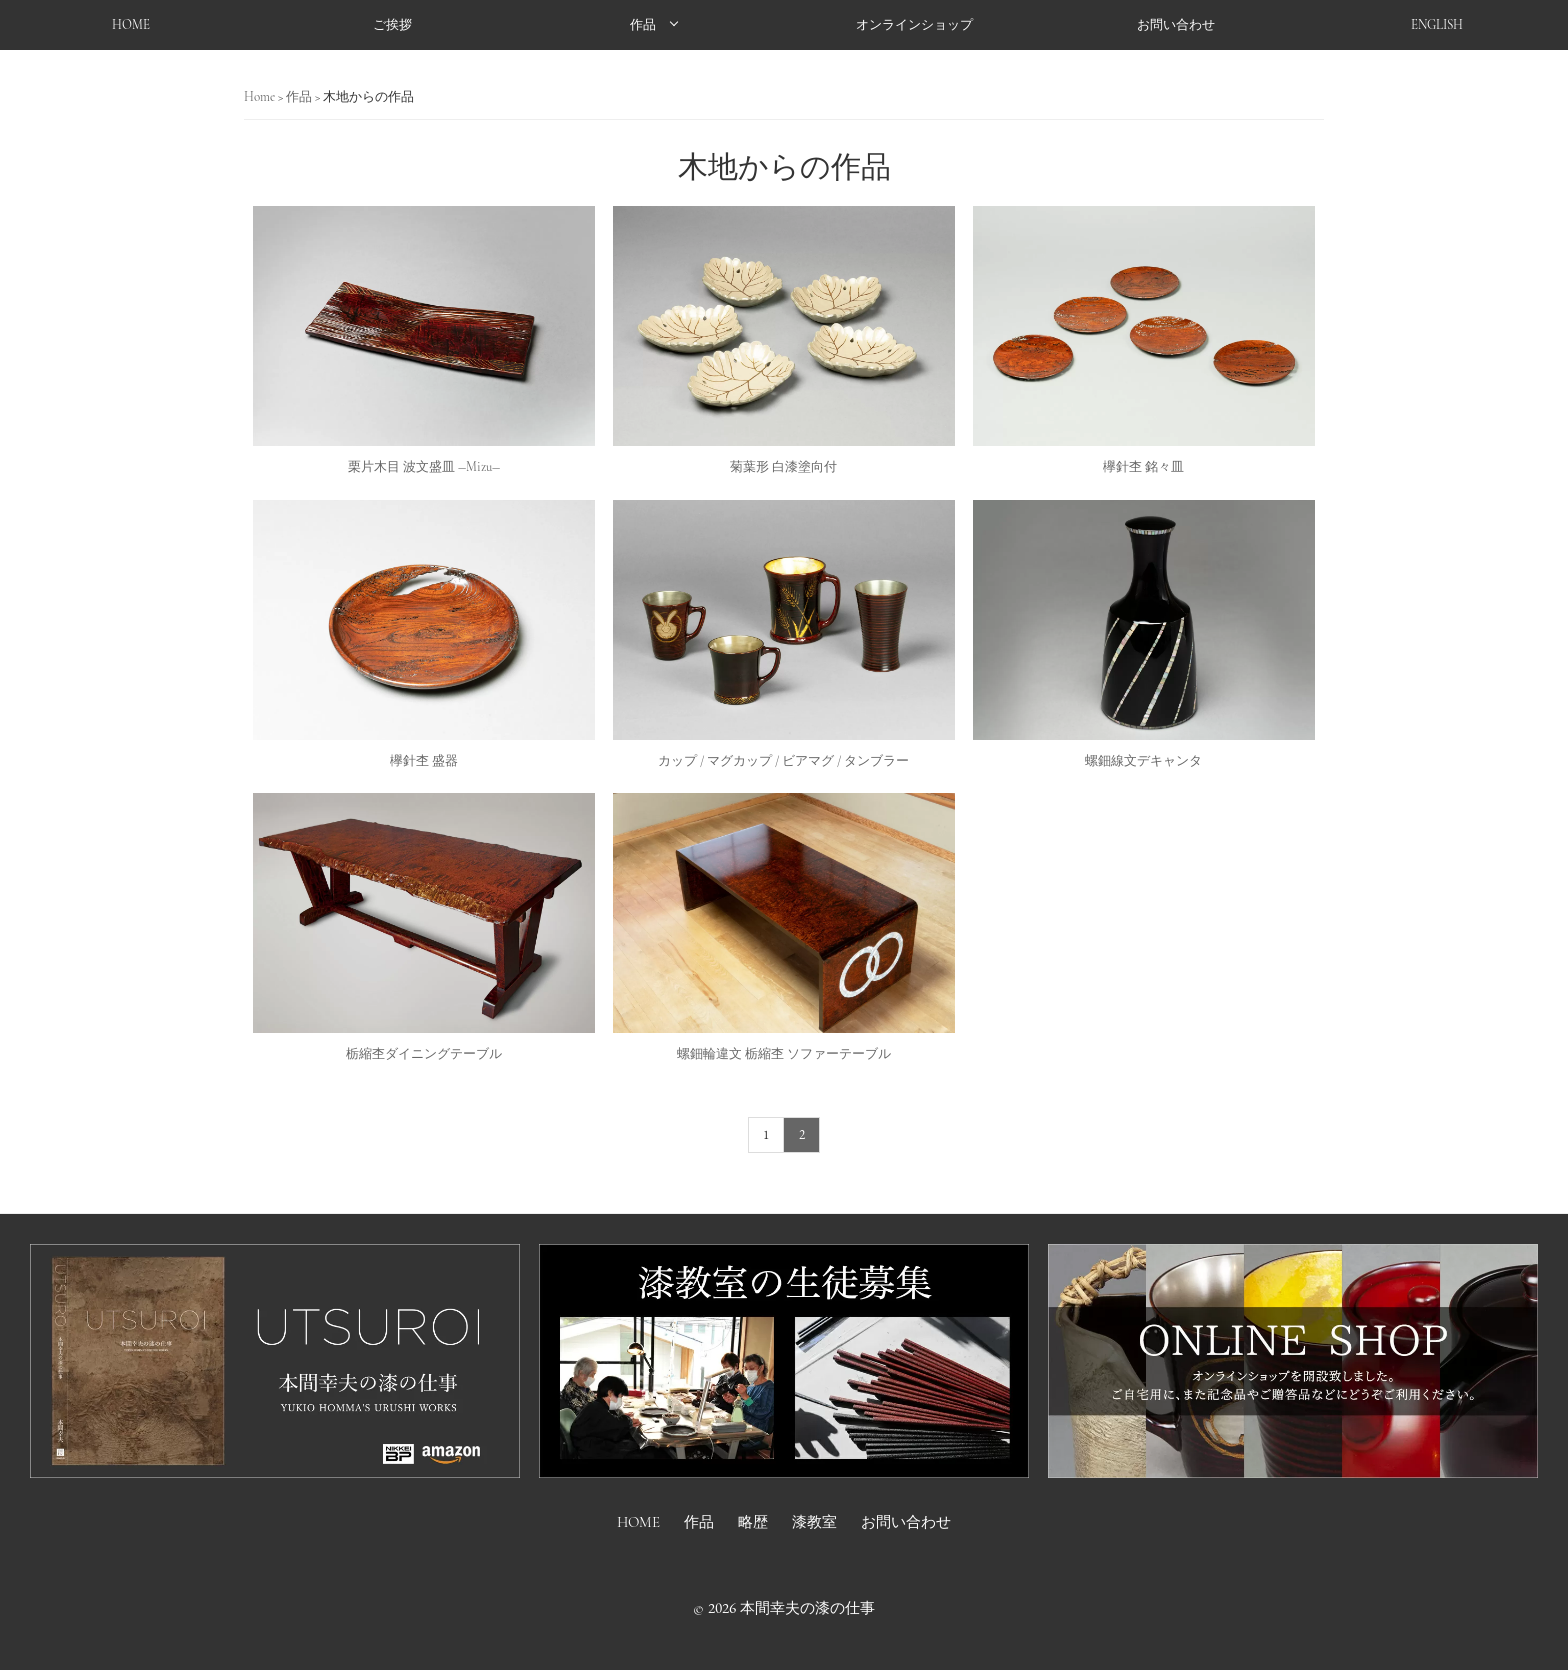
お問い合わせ (1176, 25)
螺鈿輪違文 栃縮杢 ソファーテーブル (784, 1054)
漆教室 (814, 1522)
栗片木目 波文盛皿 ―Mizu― (424, 467)
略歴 (753, 1522)
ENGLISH (1437, 25)
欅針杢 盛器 (424, 761)
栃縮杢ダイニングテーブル (424, 1054)
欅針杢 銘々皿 (1143, 467)
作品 (643, 25)
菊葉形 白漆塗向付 (783, 467)
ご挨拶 (392, 25)
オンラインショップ (914, 25)
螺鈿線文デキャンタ (1143, 761)
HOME (131, 25)
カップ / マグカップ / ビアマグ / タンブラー (783, 761)
